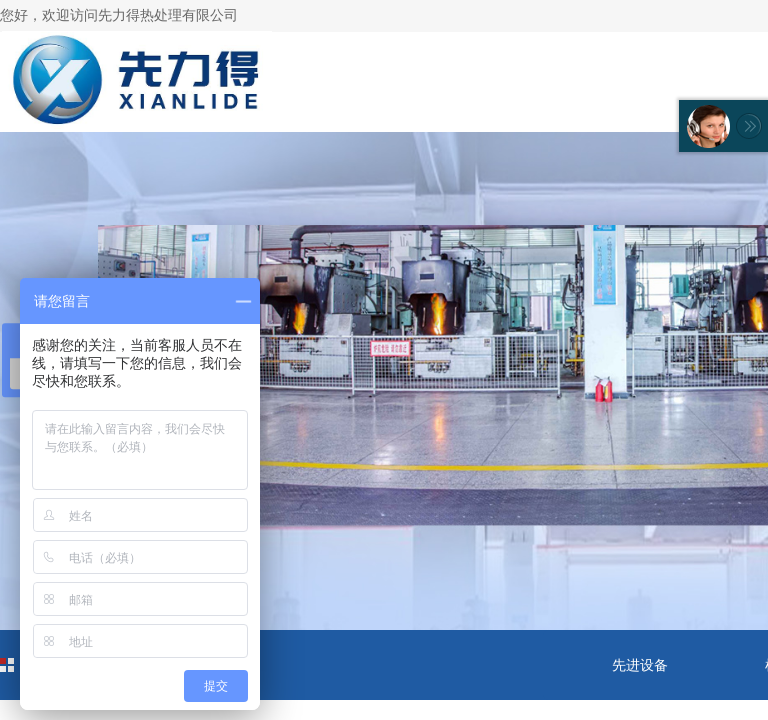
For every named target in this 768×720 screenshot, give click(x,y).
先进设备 (640, 665)
